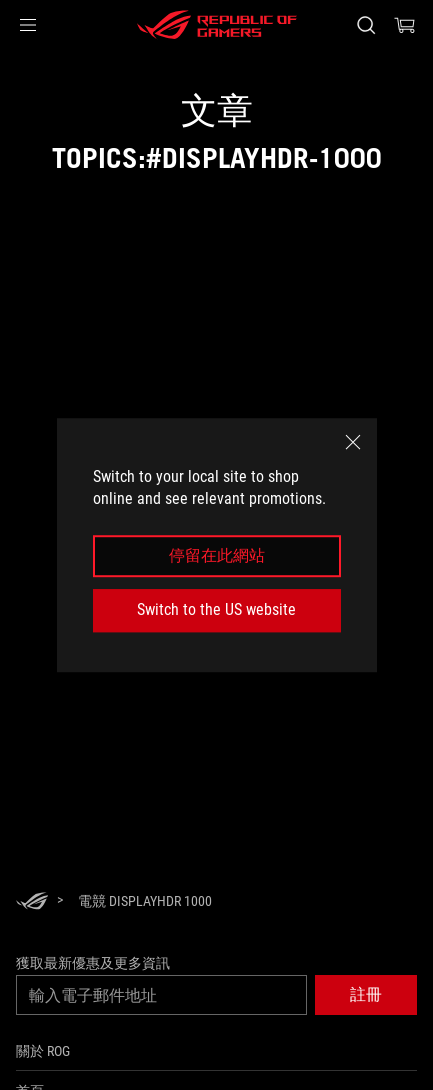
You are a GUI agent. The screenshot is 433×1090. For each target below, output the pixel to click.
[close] (353, 442)
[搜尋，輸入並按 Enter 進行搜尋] (365, 25)
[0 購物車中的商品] (405, 25)
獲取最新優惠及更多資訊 (93, 963)
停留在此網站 (217, 555)
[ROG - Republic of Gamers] (217, 25)
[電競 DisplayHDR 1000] (145, 901)
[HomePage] (32, 902)
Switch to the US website (216, 609)
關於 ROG (43, 1051)
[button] (28, 25)
